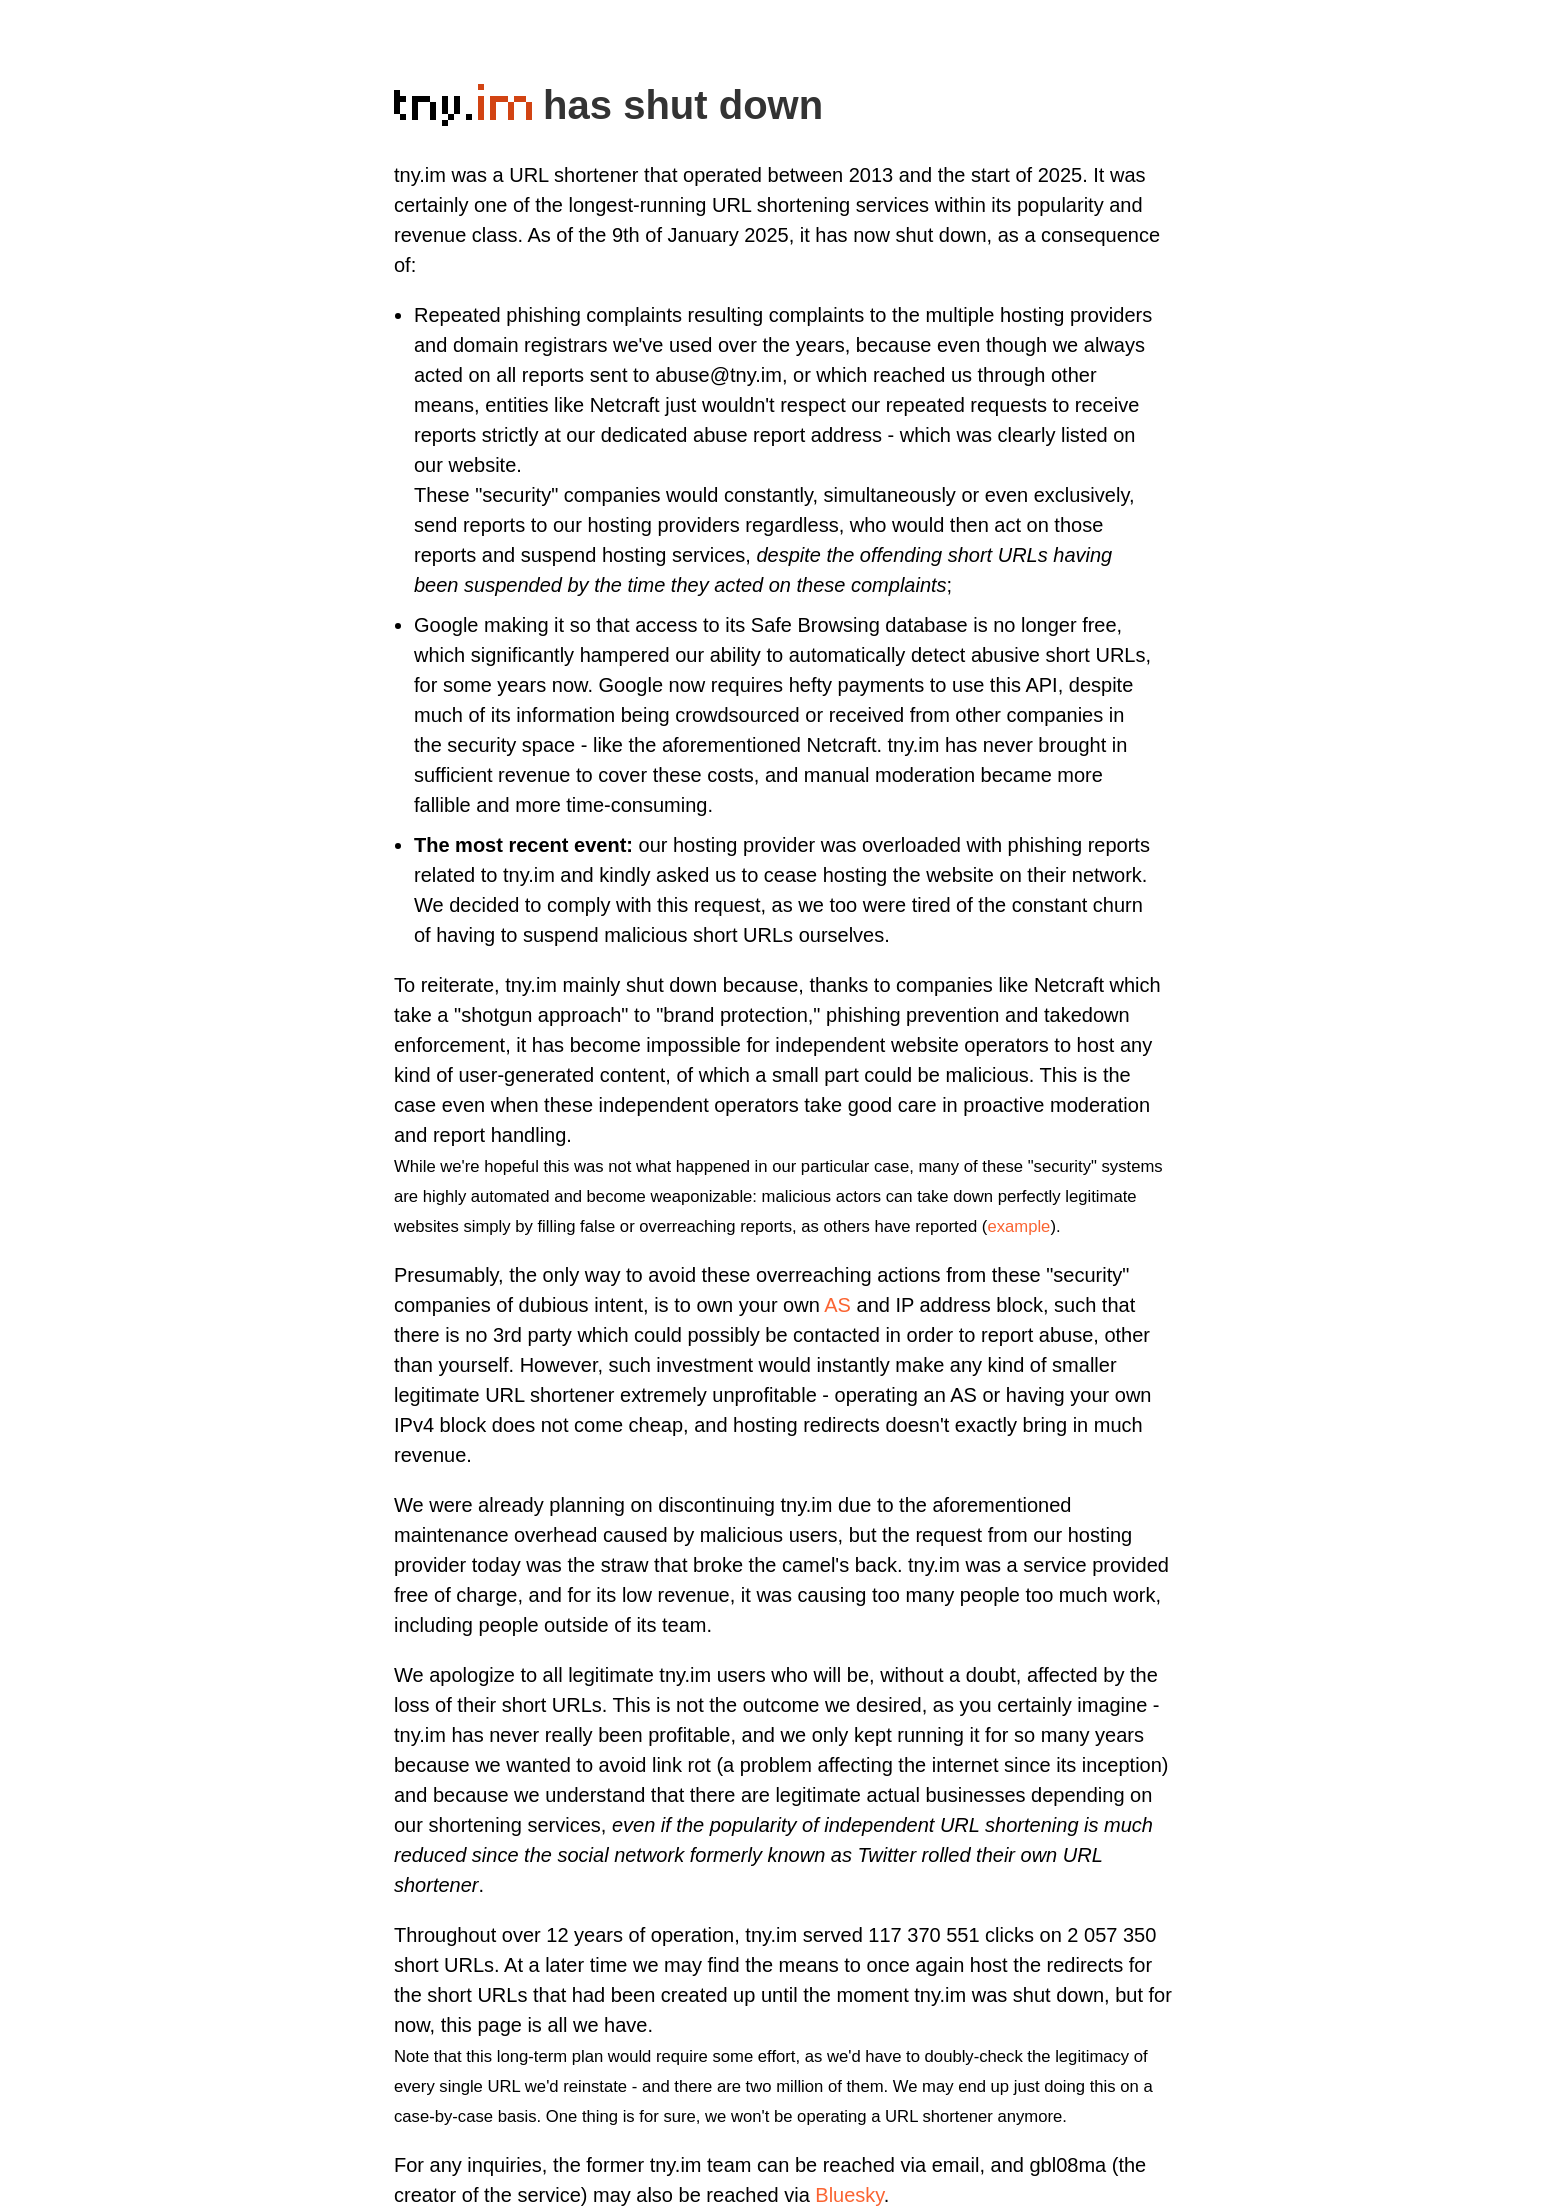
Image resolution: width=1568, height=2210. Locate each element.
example (1018, 1226)
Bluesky (849, 2195)
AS (837, 1305)
